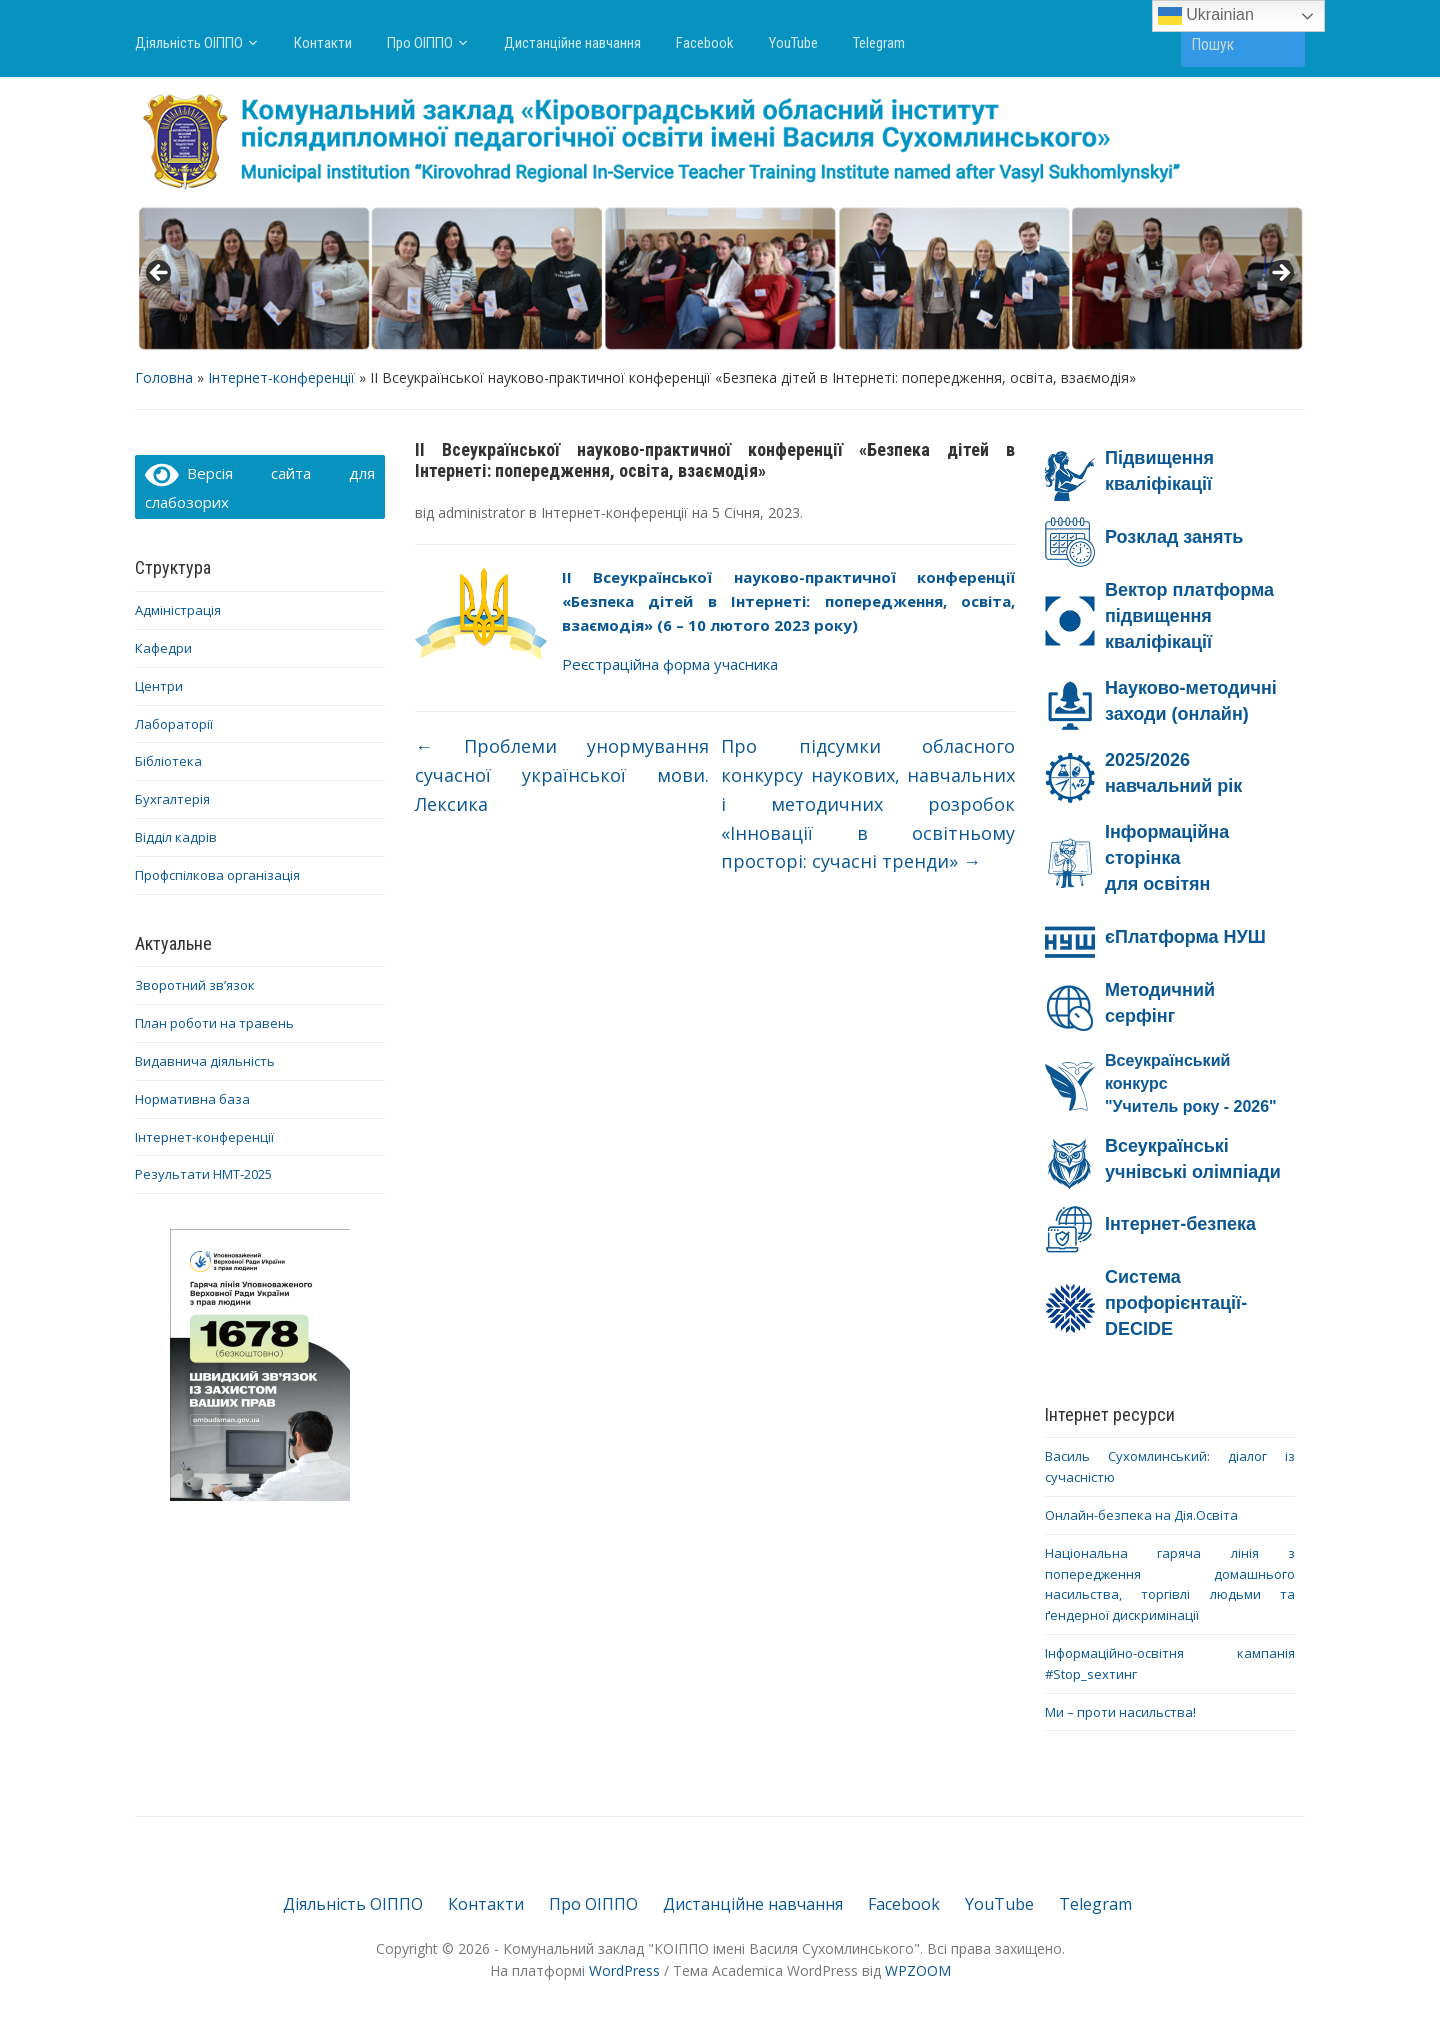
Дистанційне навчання (572, 43)
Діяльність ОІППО (189, 43)
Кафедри (163, 648)
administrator (481, 512)
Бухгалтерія (172, 799)
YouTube (793, 43)
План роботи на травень (214, 1023)
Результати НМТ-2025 (203, 1174)
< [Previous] (160, 274)
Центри (159, 686)
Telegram (879, 43)
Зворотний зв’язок (195, 985)
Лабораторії (174, 724)
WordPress (624, 1970)
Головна (164, 377)
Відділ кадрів (176, 837)
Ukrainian (1206, 16)
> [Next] (1280, 274)
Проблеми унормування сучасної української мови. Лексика (562, 775)
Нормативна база (192, 1099)
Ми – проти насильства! (1120, 1712)
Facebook (705, 43)
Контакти (323, 43)
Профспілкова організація (217, 875)
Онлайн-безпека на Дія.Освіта (1141, 1515)
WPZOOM (918, 1970)
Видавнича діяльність (205, 1061)
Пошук (1280, 43)
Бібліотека (168, 761)
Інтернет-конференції (281, 377)
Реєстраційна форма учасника (670, 664)
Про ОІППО (420, 43)
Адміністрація (178, 610)
